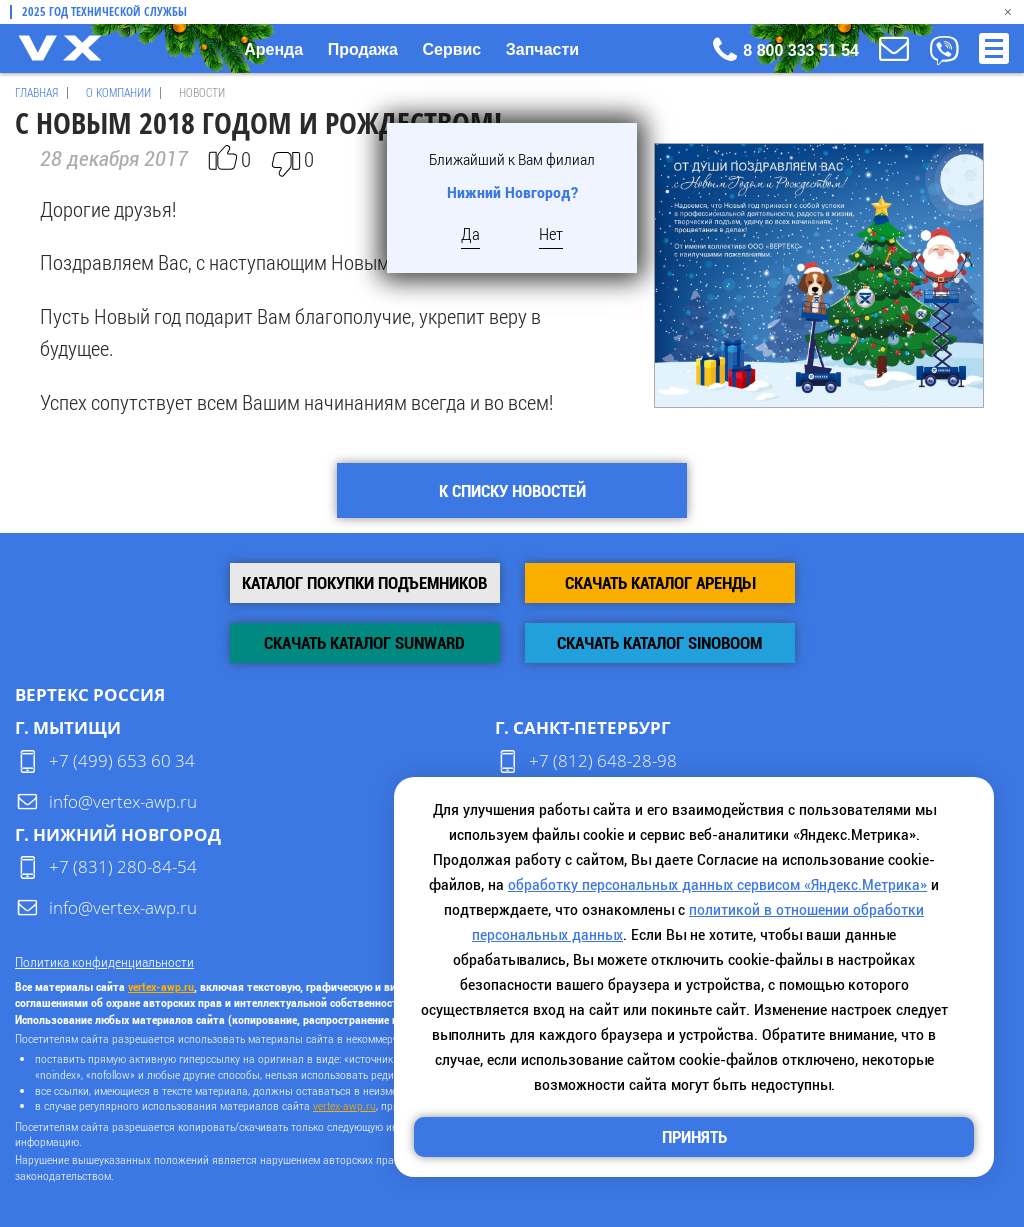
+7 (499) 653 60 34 (122, 760)
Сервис (451, 49)
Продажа (363, 49)
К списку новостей (512, 491)
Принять (694, 1137)
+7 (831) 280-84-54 (123, 866)
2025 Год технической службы (104, 12)
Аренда (273, 49)
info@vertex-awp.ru (123, 801)
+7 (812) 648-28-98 (603, 760)
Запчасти (542, 49)
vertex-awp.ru (161, 987)
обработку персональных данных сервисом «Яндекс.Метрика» (717, 884)
